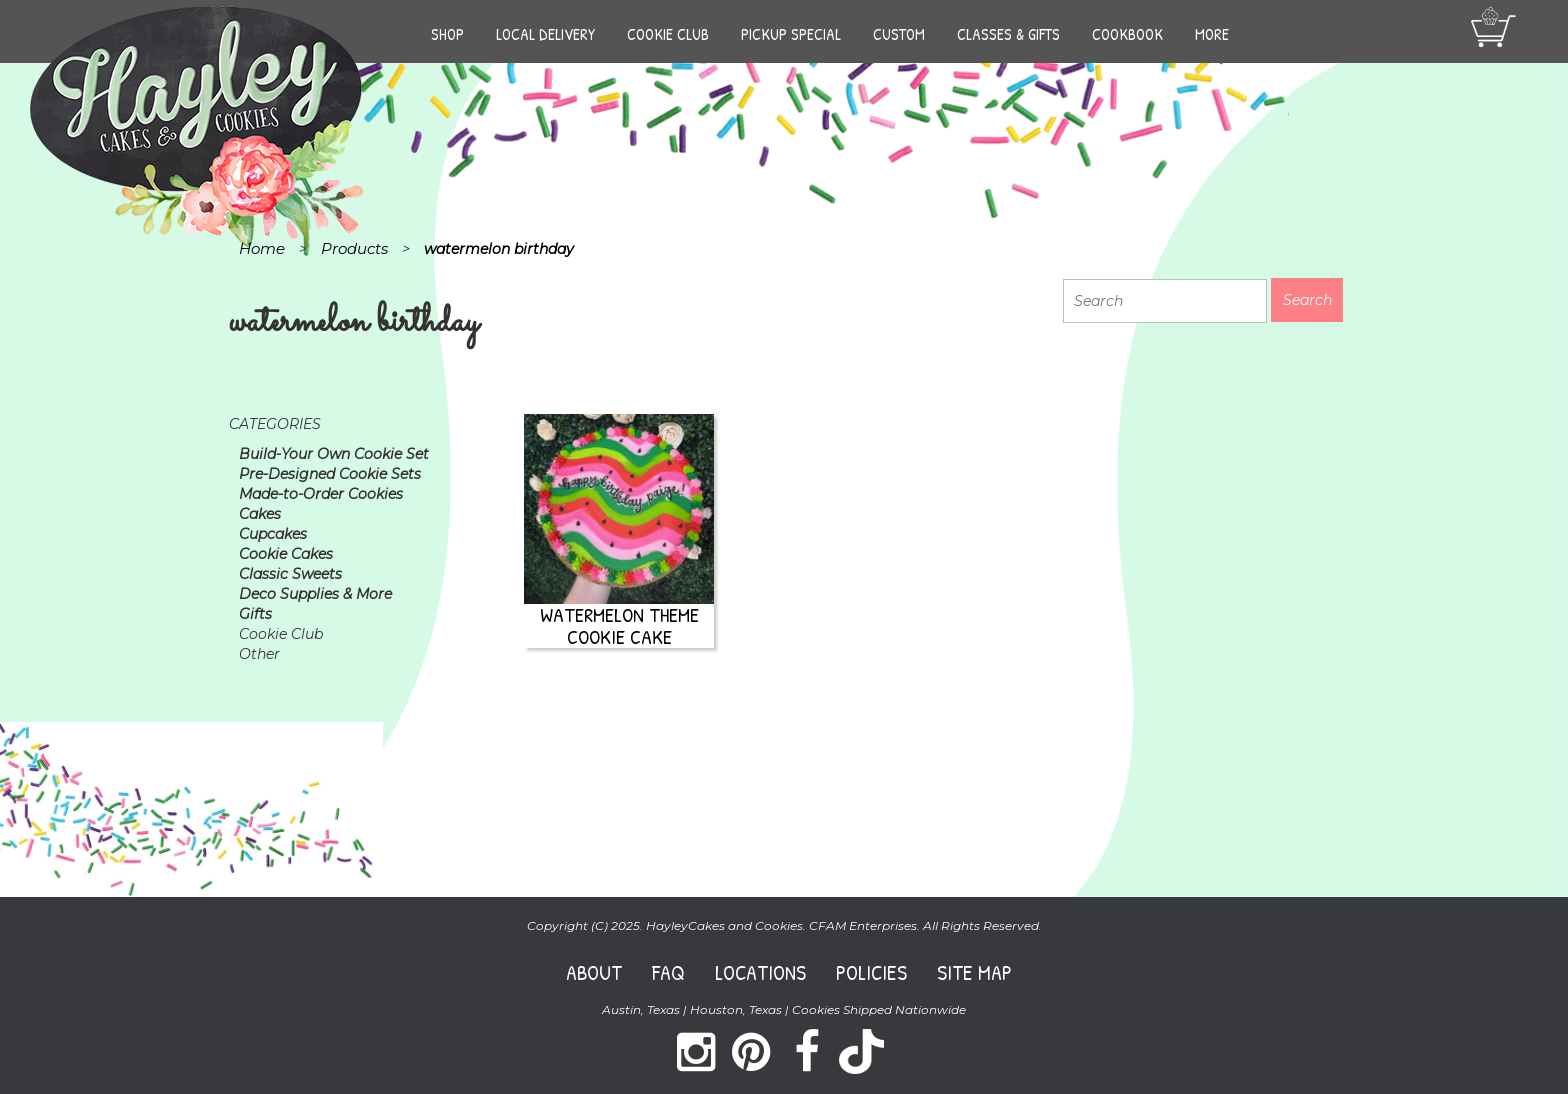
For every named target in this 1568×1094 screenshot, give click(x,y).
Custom (899, 34)
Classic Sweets (290, 574)
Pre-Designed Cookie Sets (330, 474)
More (1212, 34)
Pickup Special (791, 34)
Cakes (260, 514)
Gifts (255, 614)
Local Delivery (545, 34)
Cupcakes (273, 534)
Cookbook (1127, 34)
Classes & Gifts (1008, 34)
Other (259, 654)
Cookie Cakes (286, 554)
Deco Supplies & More (315, 594)
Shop (447, 34)
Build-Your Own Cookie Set (334, 454)
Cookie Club (668, 34)
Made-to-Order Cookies (321, 494)
